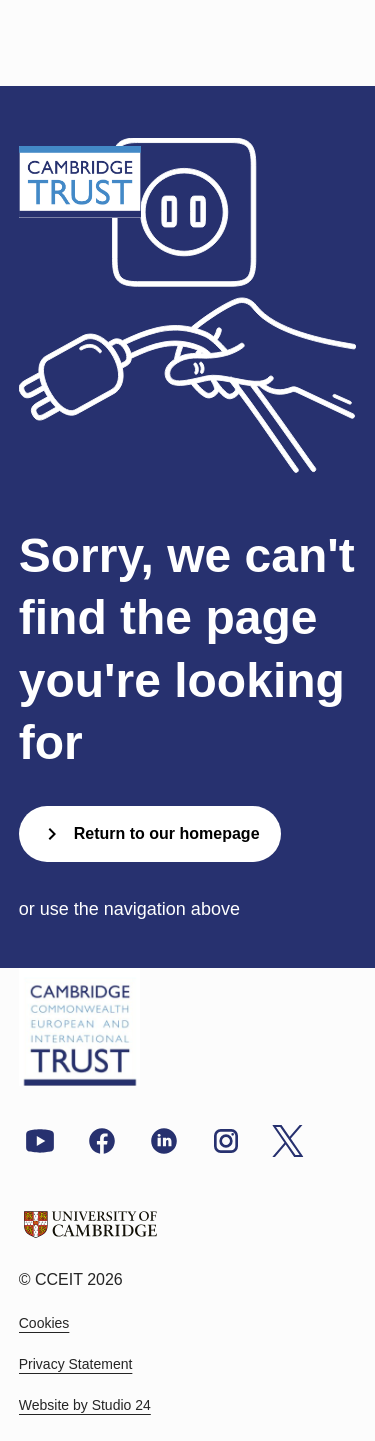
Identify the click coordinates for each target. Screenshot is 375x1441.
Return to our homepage (150, 834)
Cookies (44, 1323)
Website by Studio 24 (85, 1405)
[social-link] (40, 1140)
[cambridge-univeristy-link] (90, 1227)
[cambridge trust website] (80, 1027)
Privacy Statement (76, 1364)
